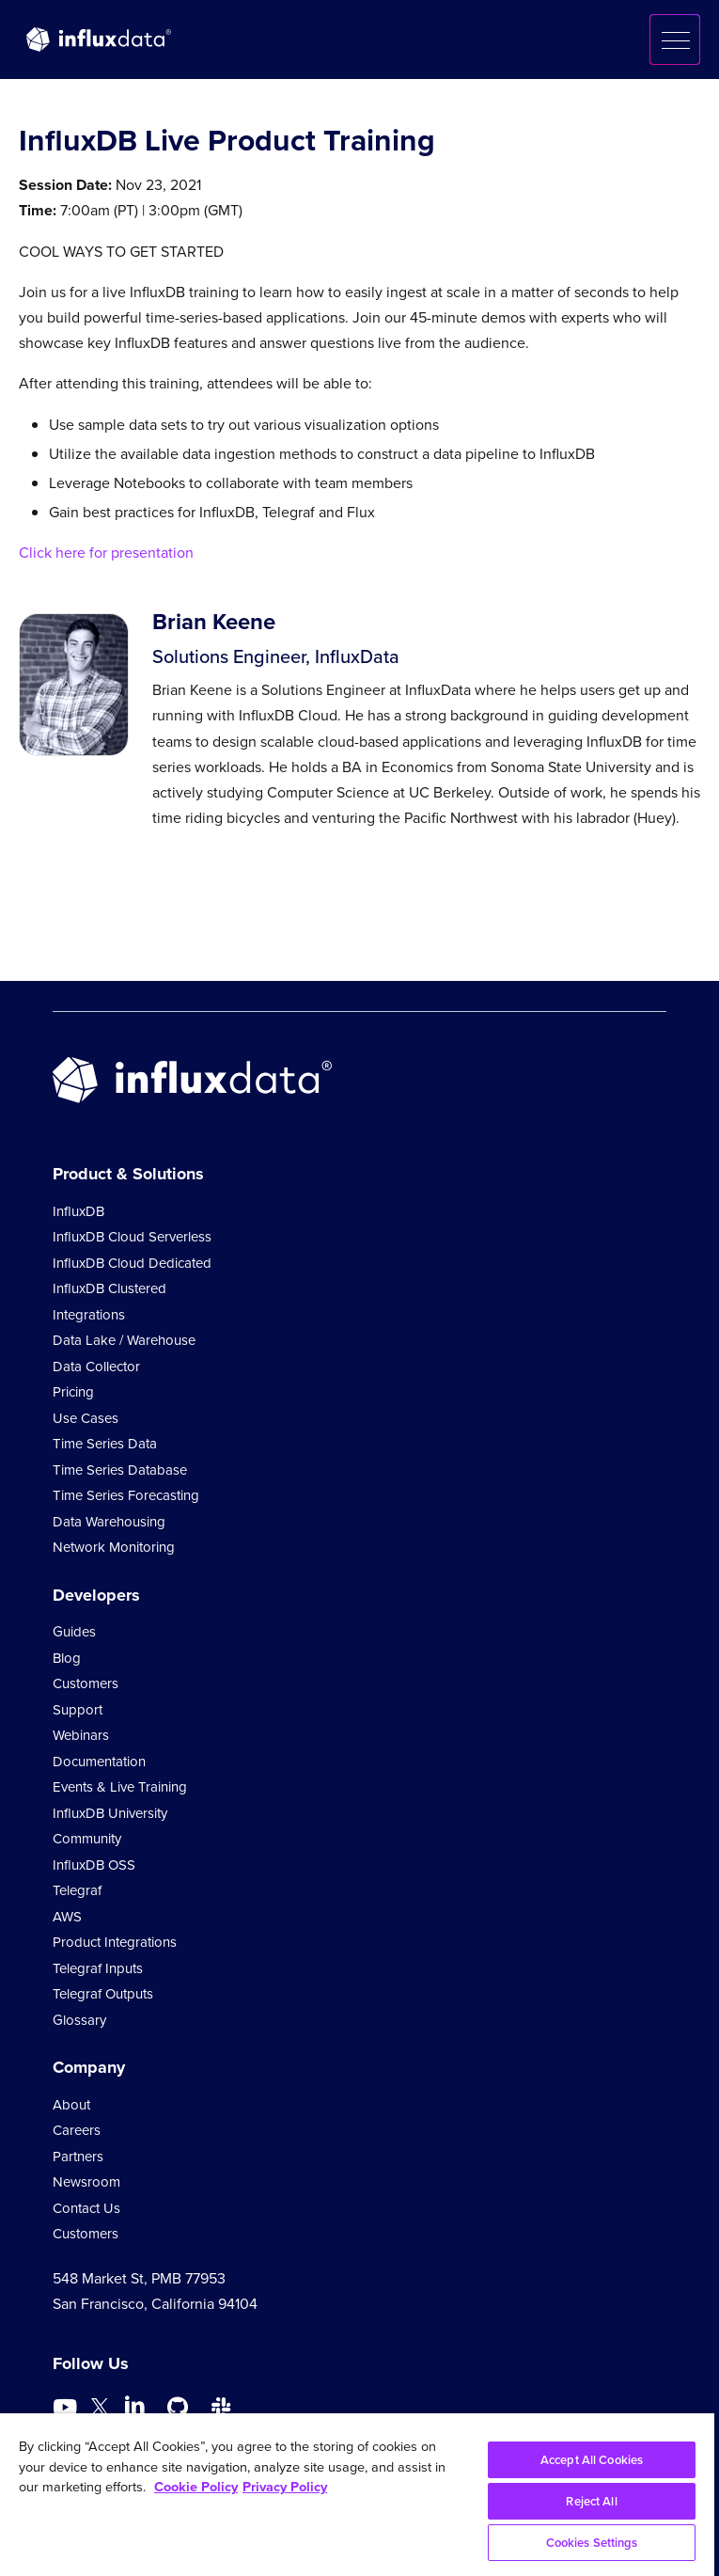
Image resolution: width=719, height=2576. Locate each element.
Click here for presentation (106, 552)
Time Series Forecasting (126, 1495)
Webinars (81, 1735)
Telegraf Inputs (98, 1968)
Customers (85, 1683)
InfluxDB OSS (94, 1865)
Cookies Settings (592, 2543)
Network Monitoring (114, 1547)
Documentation (99, 1761)
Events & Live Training (120, 1787)
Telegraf (77, 1890)
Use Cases (85, 1418)
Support (77, 1709)
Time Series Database (120, 1470)
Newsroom (86, 2182)
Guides (74, 1631)
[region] (357, 2494)
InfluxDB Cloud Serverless (132, 1236)
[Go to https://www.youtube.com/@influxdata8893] (67, 2408)
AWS (67, 1916)
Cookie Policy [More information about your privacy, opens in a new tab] (196, 2486)
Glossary (79, 2020)
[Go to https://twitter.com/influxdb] (99, 2410)
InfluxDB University (110, 1813)
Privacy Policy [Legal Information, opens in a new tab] (284, 2486)
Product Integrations (115, 1942)
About (71, 2104)
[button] (674, 39)
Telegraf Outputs (103, 1993)
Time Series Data (105, 1443)
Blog (67, 1658)
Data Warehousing (109, 1521)
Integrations (89, 1314)
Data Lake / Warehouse (124, 1340)
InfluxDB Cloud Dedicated (132, 1263)
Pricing (73, 1392)
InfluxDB (78, 1211)
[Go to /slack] (221, 2408)
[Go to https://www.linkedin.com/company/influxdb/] (134, 2406)
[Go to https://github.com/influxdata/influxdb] (178, 2408)
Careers (77, 2130)
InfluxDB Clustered (109, 1288)
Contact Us (86, 2208)
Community (87, 1838)
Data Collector (96, 1366)
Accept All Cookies (591, 2460)
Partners (78, 2156)
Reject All (591, 2501)
